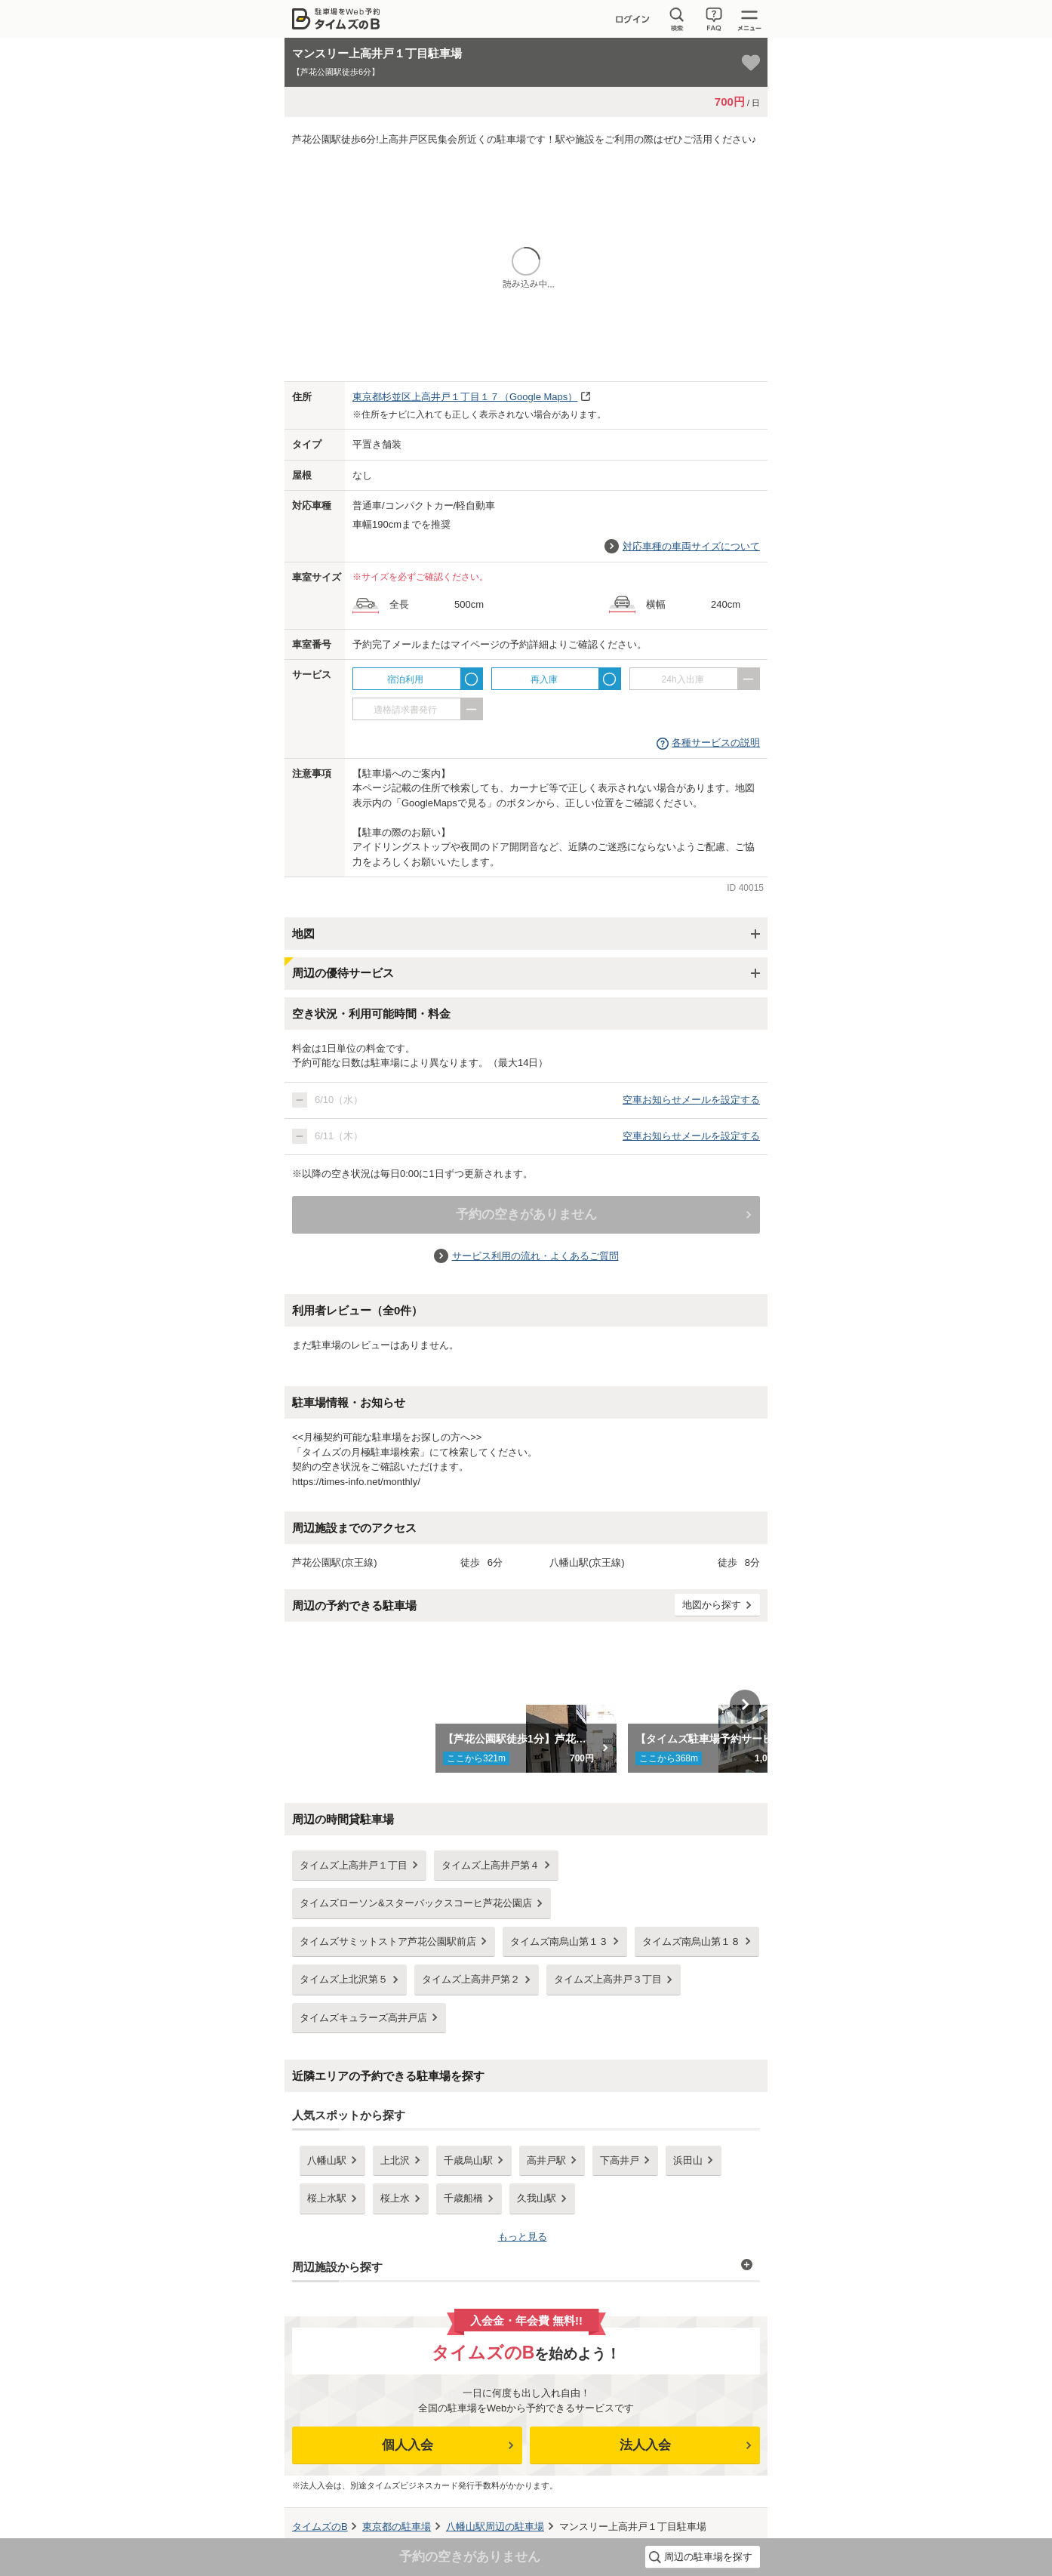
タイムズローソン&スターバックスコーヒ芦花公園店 (416, 1903)
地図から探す (711, 1604)
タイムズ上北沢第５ (344, 1979)
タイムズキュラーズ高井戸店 (363, 2017)
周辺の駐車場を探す (708, 2556)
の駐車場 (396, 2526)
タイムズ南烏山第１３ (559, 1941)
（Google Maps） (464, 396)
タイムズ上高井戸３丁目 (608, 1979)
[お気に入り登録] (751, 63)
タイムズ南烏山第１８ (691, 1941)
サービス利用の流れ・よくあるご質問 (535, 1256)
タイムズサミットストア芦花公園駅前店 (388, 1941)
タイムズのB (320, 2526)
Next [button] (745, 1705)
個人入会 (407, 2445)
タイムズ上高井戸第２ (471, 1979)
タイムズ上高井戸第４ (490, 1865)
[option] (526, 1705)
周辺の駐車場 (495, 2526)
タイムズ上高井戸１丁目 (354, 1865)
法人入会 (645, 2445)
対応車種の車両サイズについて (691, 546)
